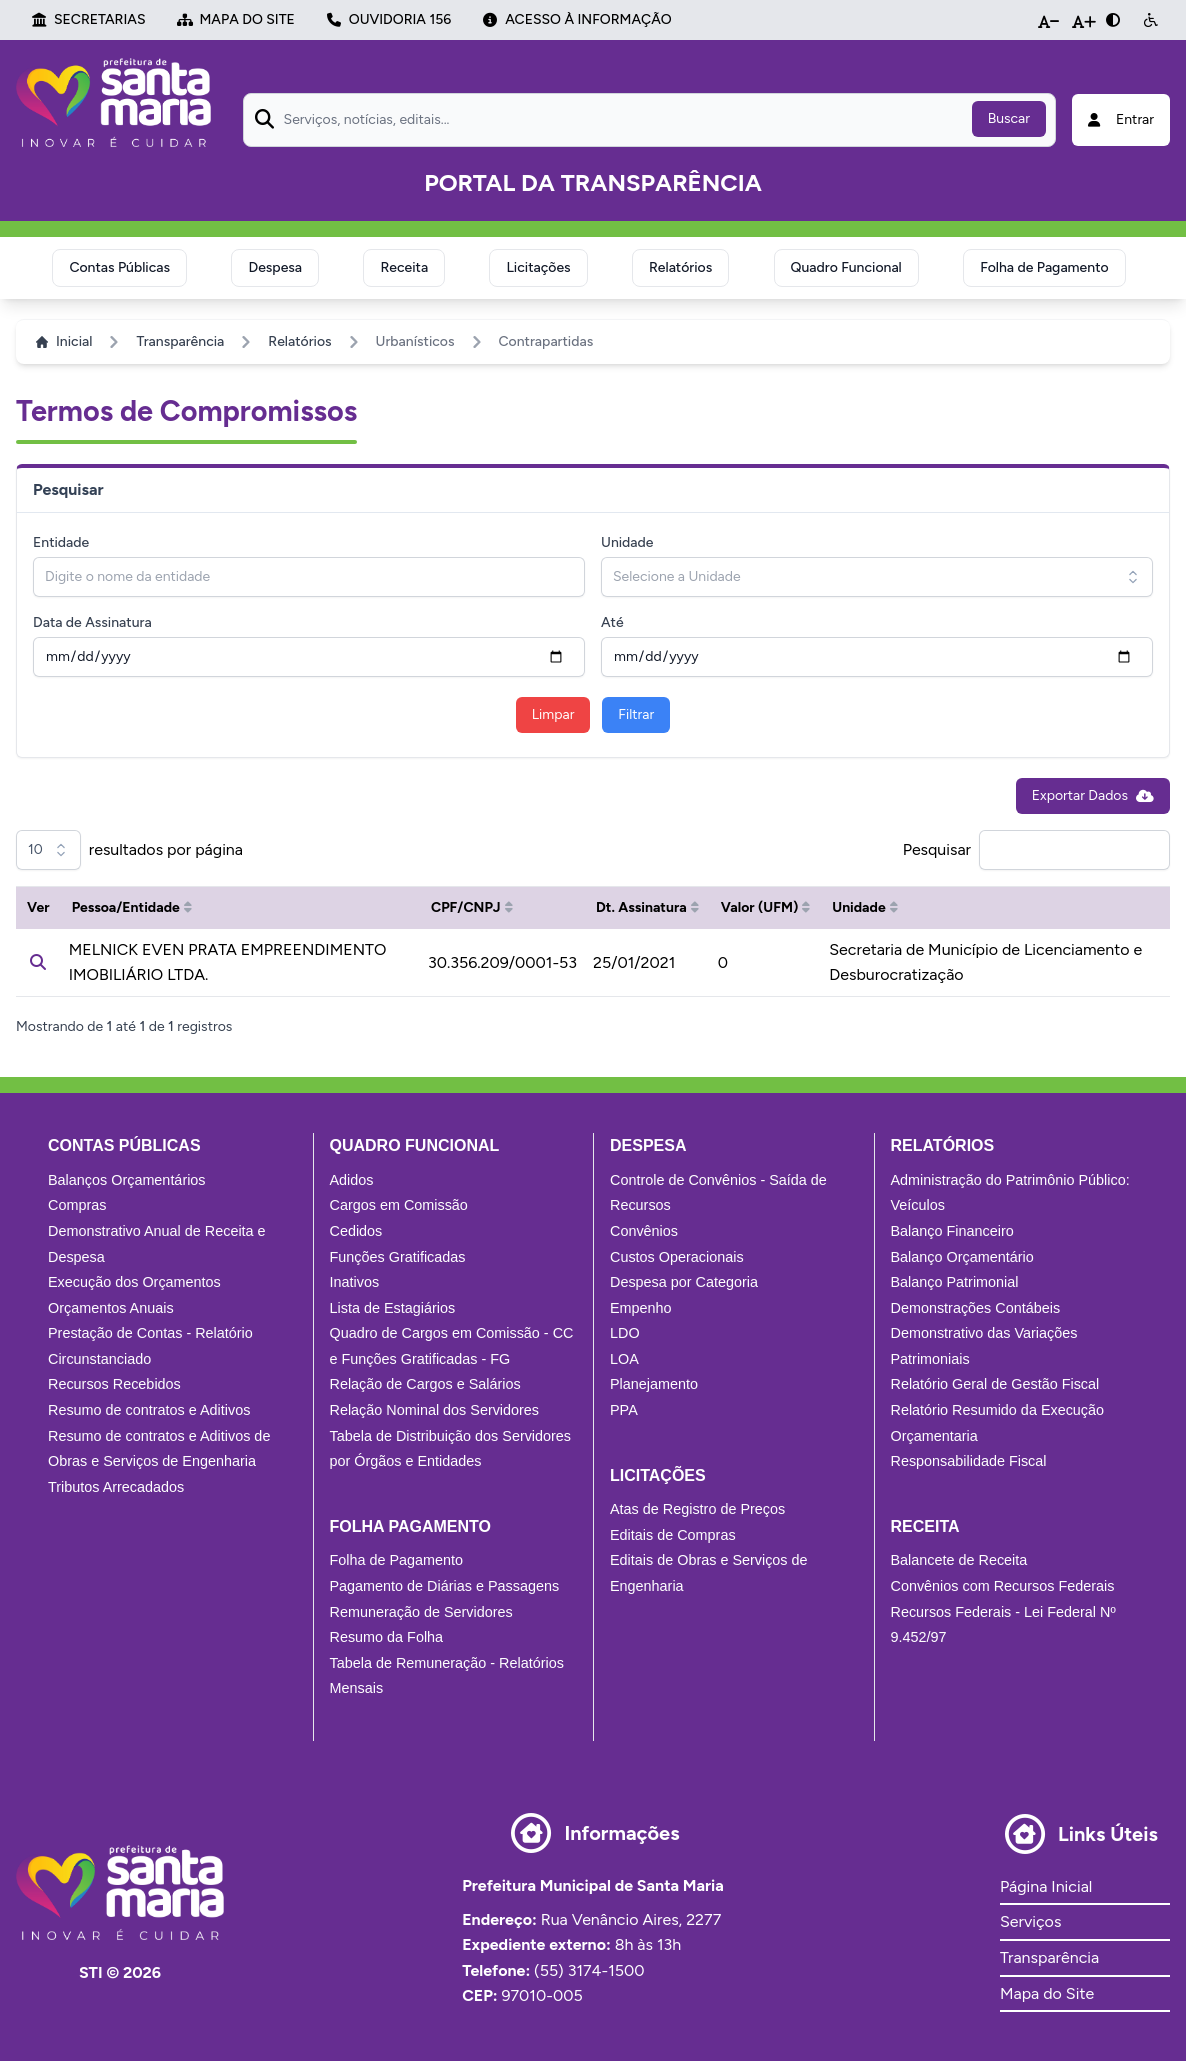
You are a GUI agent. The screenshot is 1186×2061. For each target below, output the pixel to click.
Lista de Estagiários (393, 1308)
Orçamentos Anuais (111, 1308)
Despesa (275, 267)
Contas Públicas (119, 267)
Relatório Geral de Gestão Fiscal (995, 1384)
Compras (77, 1205)
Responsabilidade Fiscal (969, 1461)
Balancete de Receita (959, 1560)
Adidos (352, 1180)
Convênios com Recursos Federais (1003, 1586)
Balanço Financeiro (952, 1231)
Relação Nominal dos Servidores (435, 1410)
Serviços (1030, 1921)
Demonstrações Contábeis (976, 1308)
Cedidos (356, 1231)
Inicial (64, 341)
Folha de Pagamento (1044, 267)
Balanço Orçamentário (962, 1257)
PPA (624, 1410)
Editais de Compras (673, 1535)
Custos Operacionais (677, 1257)
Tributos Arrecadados (116, 1487)
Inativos (355, 1282)
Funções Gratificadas (398, 1257)
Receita (404, 267)
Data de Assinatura (92, 622)
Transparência (180, 341)
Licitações (538, 267)
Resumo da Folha (387, 1637)
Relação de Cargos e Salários (425, 1384)
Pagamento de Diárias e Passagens (445, 1586)
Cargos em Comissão (399, 1205)
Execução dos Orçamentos (134, 1282)
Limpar (553, 714)
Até (612, 622)
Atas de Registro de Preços (697, 1509)
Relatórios (680, 267)
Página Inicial (1046, 1886)
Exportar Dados (1093, 795)
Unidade (627, 542)
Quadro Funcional (846, 267)
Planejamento (654, 1384)
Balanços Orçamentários (127, 1180)
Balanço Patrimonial (955, 1282)
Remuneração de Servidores (421, 1612)
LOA (624, 1359)
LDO (625, 1333)
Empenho (641, 1308)
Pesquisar (937, 849)
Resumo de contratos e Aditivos (149, 1410)
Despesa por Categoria (684, 1282)
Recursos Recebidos (114, 1384)
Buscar (1009, 118)
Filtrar (636, 714)
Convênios (644, 1231)
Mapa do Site (1047, 1993)
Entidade (61, 542)
